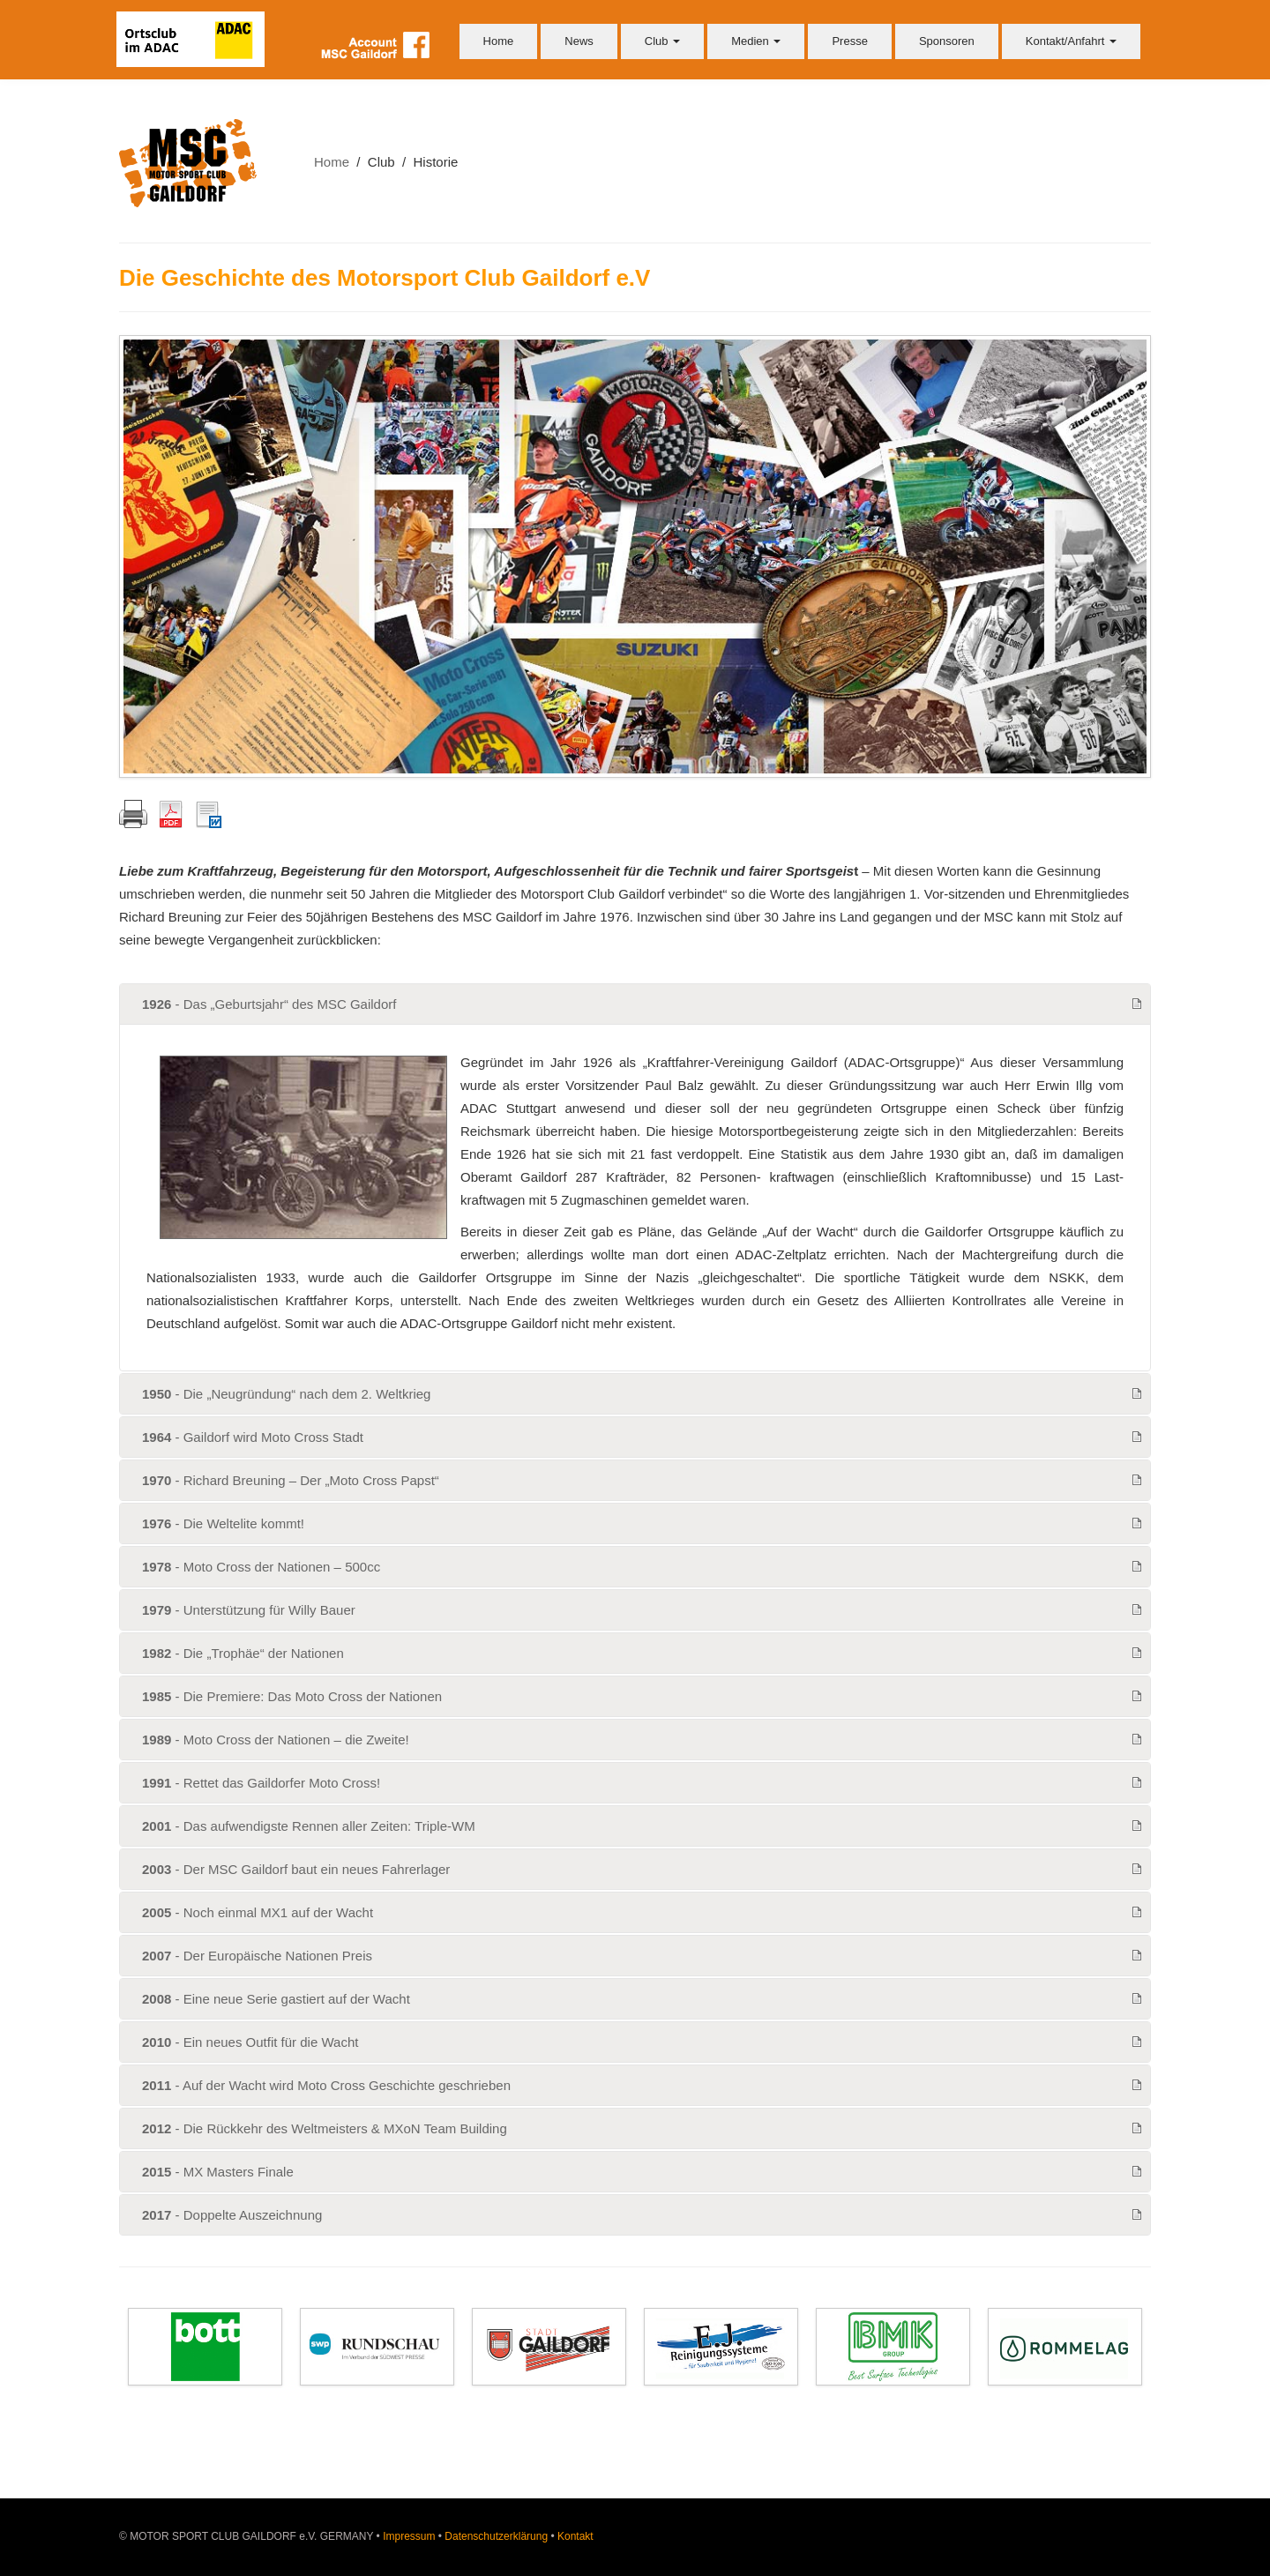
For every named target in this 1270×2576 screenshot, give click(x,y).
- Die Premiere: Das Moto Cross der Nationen (292, 1696)
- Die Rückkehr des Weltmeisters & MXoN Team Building (324, 2128)
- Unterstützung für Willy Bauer (248, 1609)
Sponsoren (947, 41)
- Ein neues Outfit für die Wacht (250, 2042)
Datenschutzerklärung (496, 2536)
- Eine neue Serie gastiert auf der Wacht (276, 1998)
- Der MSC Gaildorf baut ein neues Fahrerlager (296, 1869)
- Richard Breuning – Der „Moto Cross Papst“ (290, 1480)
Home (498, 41)
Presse (849, 41)
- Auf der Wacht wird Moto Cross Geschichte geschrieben (326, 2085)
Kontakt (575, 2536)
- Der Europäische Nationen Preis (257, 1955)
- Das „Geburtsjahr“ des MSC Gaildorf (269, 1004)
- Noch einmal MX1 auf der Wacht (257, 1912)
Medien (756, 41)
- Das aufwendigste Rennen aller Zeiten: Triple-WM (308, 1825)
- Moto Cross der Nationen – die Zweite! (275, 1739)
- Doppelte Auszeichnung (232, 2214)
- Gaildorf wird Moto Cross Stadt (252, 1437)
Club (662, 41)
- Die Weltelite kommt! (223, 1523)
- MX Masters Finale (218, 2171)
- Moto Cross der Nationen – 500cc (261, 1566)
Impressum (409, 2536)
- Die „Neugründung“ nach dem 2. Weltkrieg (286, 1393)
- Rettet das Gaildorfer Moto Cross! (261, 1782)
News (579, 41)
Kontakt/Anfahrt (1071, 41)
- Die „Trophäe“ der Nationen (243, 1653)
